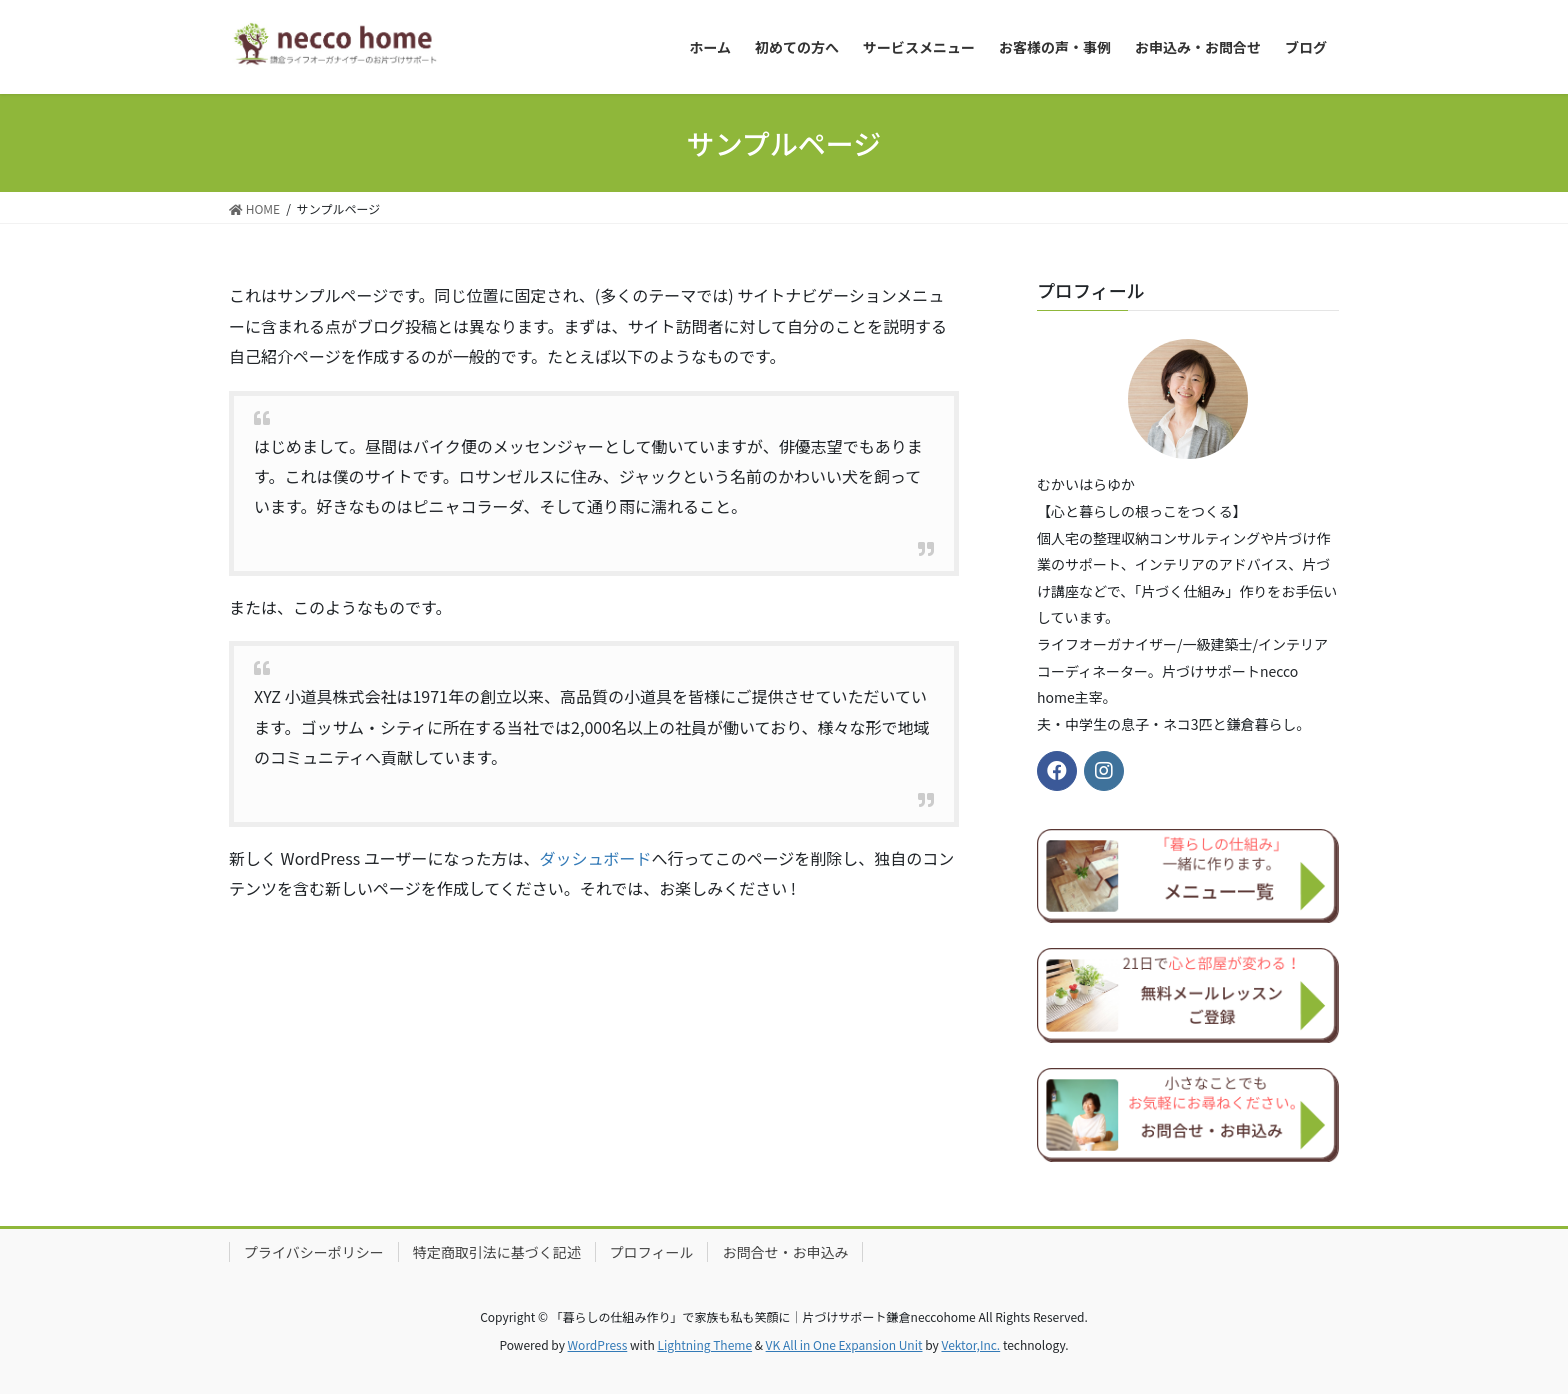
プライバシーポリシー (314, 1252)
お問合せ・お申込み (785, 1252)
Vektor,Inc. (970, 1344)
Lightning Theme (704, 1344)
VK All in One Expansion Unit (844, 1344)
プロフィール (652, 1252)
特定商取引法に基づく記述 (497, 1252)
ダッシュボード (595, 858)
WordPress (598, 1344)
